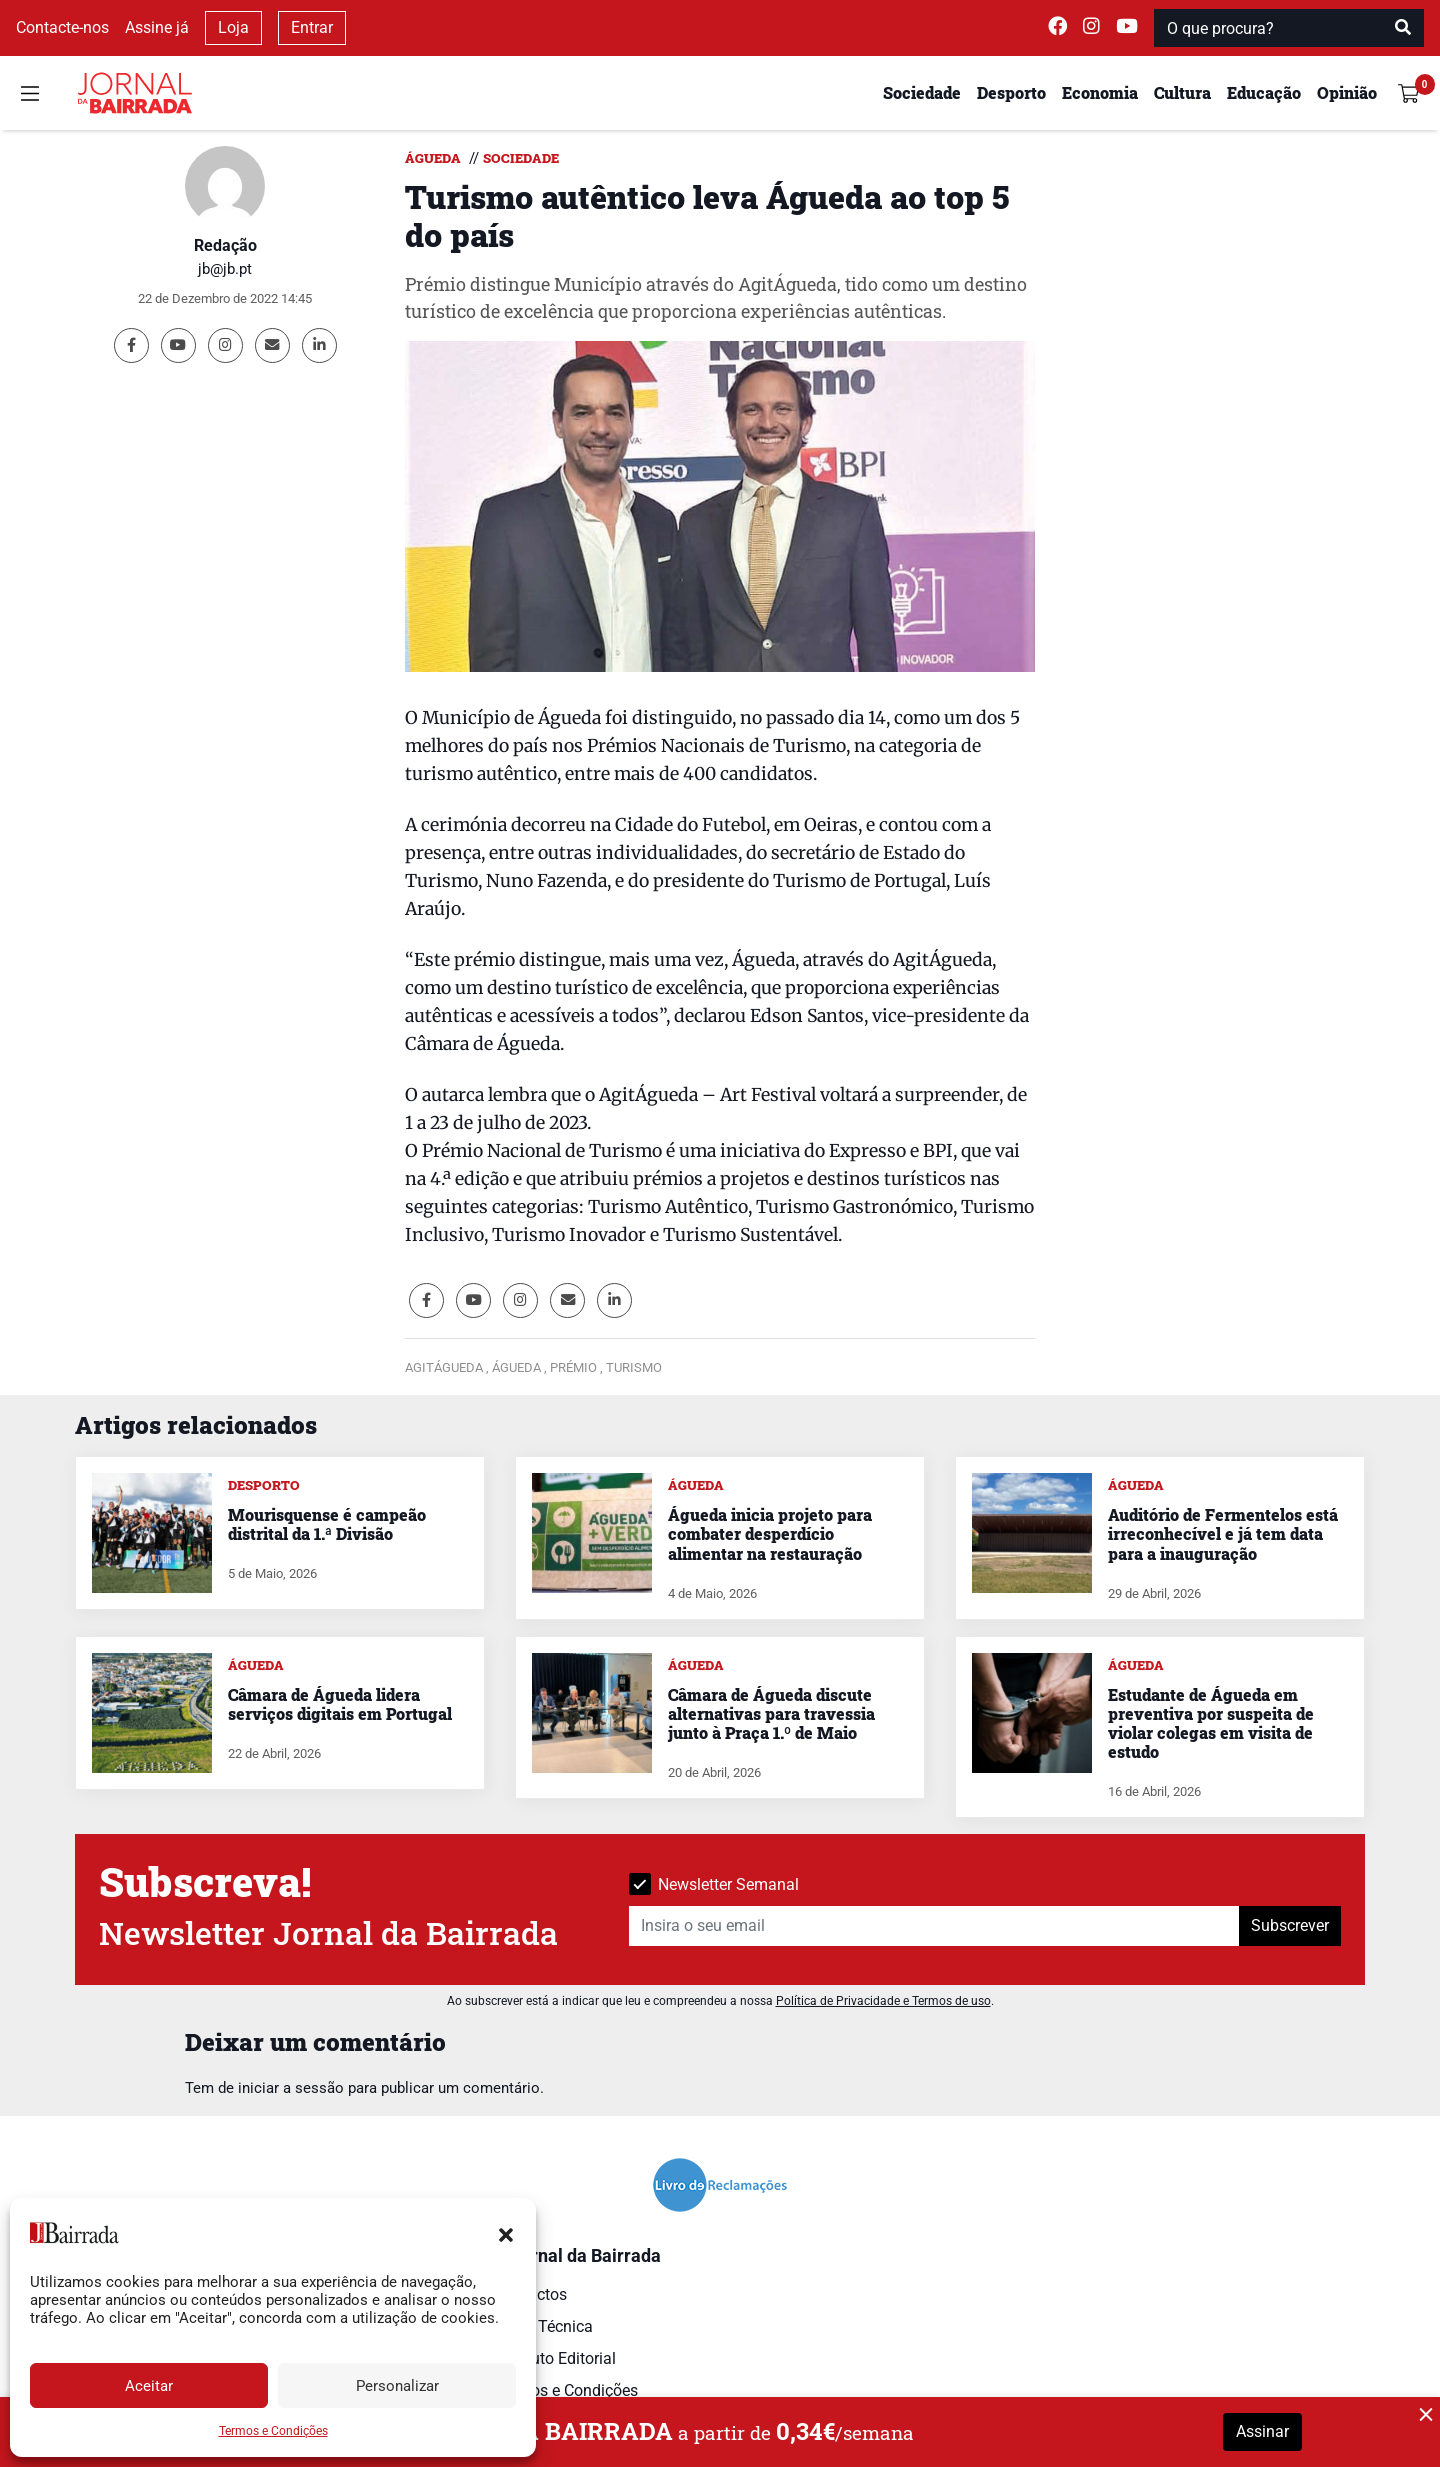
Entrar (312, 27)
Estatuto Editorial (555, 2358)
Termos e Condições (273, 2431)
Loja (233, 27)
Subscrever (1290, 1925)
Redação (225, 245)
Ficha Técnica (544, 2326)
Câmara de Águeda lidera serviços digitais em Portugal (340, 1704)
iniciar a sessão (291, 2088)
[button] (506, 2233)
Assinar (1262, 2431)
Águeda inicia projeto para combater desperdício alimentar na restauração (770, 1533)
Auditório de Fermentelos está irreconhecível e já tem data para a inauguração (1223, 1533)
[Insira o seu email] (934, 1926)
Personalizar (397, 2386)
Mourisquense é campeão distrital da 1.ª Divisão (327, 1524)
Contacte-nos (62, 27)
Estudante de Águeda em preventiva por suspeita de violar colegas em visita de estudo (1211, 1723)
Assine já (157, 27)
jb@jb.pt (225, 269)
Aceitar (149, 2386)
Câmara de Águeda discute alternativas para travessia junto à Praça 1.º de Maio (771, 1713)
